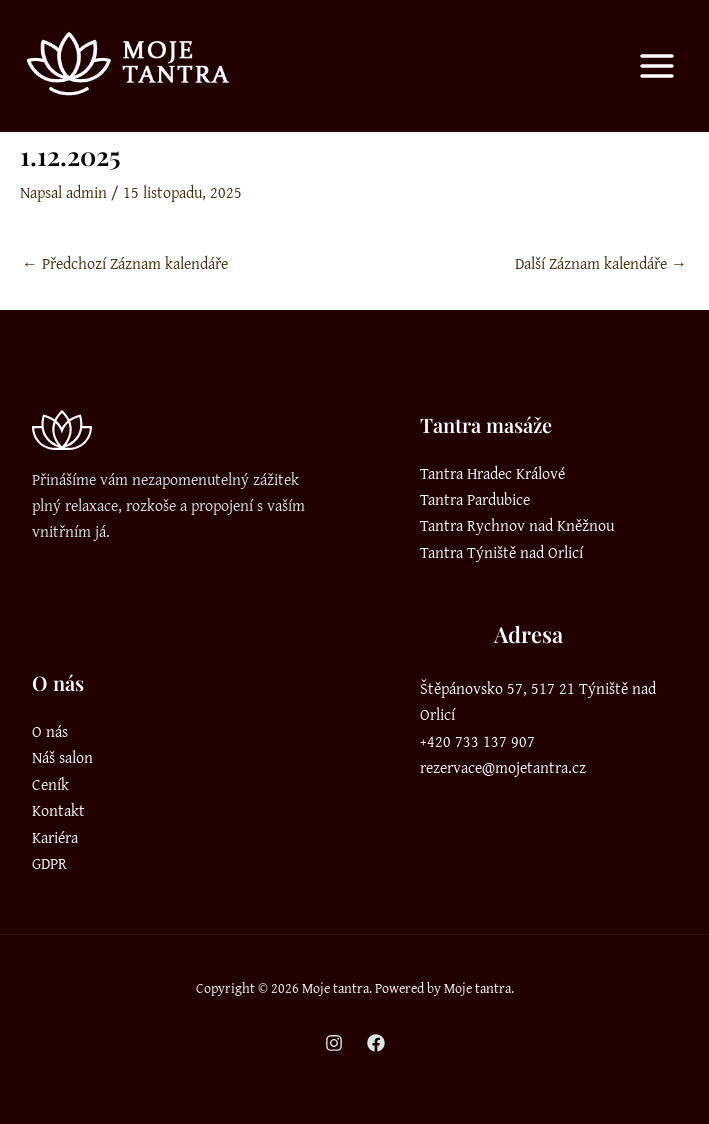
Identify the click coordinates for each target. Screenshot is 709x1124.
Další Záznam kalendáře (601, 263)
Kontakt (58, 810)
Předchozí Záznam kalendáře (125, 263)
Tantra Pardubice (475, 499)
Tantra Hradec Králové (492, 473)
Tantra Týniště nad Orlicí (501, 552)
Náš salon (62, 757)
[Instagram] (334, 1043)
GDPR (49, 863)
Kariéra (55, 837)
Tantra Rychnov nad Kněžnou (517, 525)
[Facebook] (376, 1043)
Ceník (50, 784)
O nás (50, 731)
